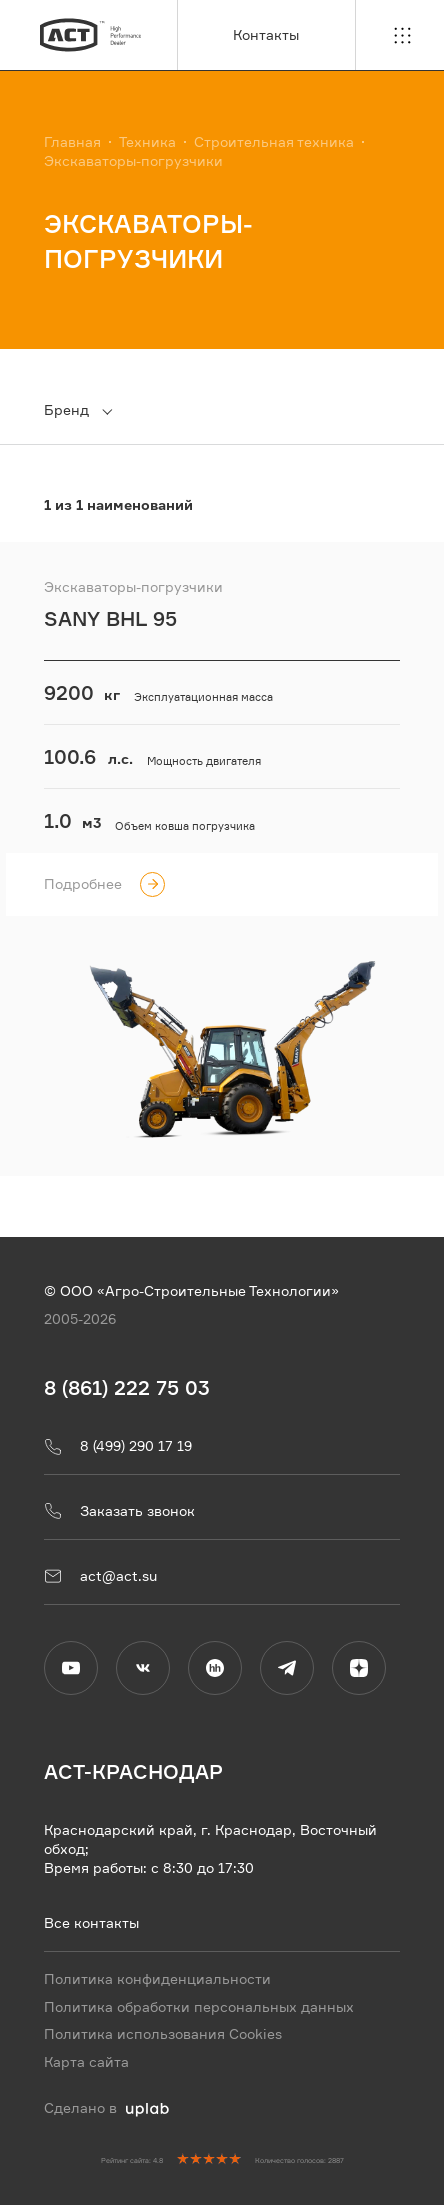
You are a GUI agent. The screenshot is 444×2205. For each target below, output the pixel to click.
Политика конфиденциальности (157, 1978)
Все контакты (91, 1922)
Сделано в (106, 2108)
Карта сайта (86, 2062)
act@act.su (100, 1576)
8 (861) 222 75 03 (127, 1386)
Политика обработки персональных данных (199, 2006)
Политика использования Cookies (163, 2034)
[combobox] (89, 410)
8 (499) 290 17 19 (118, 1446)
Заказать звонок (119, 1511)
